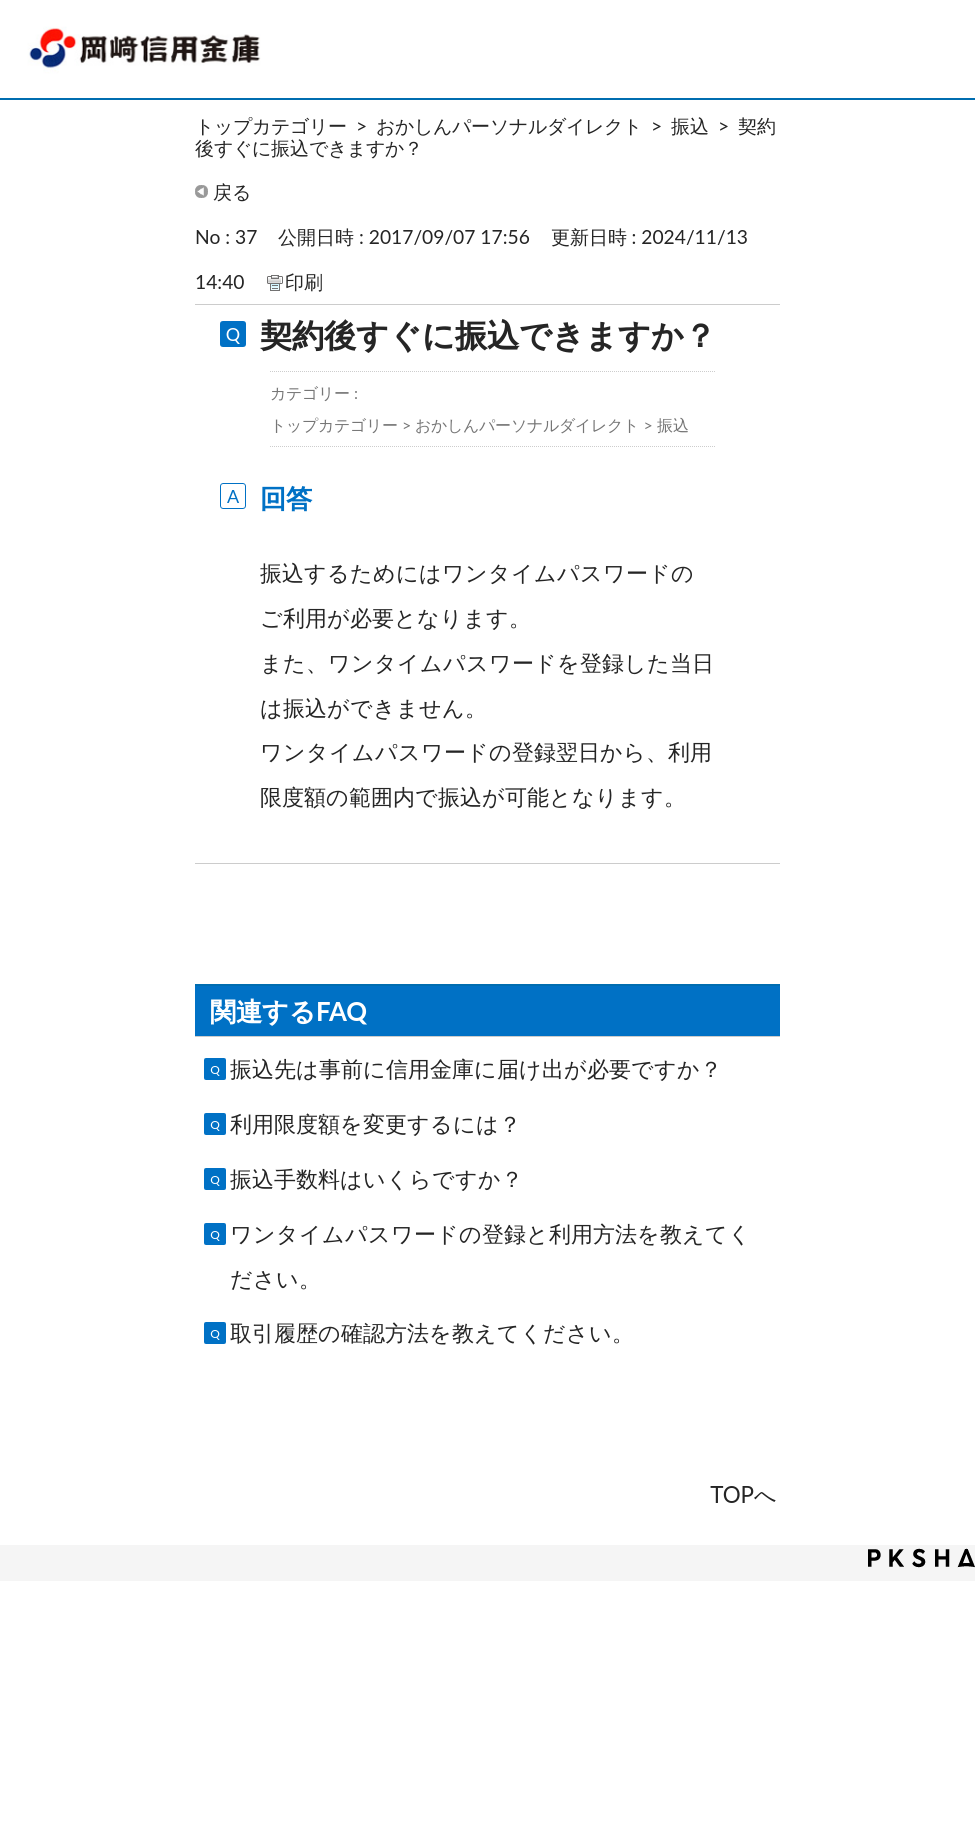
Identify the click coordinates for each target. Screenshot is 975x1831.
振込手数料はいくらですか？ (376, 1178)
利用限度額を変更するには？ (375, 1123)
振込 (690, 125)
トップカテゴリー (271, 125)
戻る (232, 191)
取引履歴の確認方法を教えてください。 (432, 1332)
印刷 (304, 281)
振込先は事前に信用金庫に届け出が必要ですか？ (476, 1068)
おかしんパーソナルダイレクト (509, 125)
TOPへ (743, 1494)
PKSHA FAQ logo (921, 1558)
